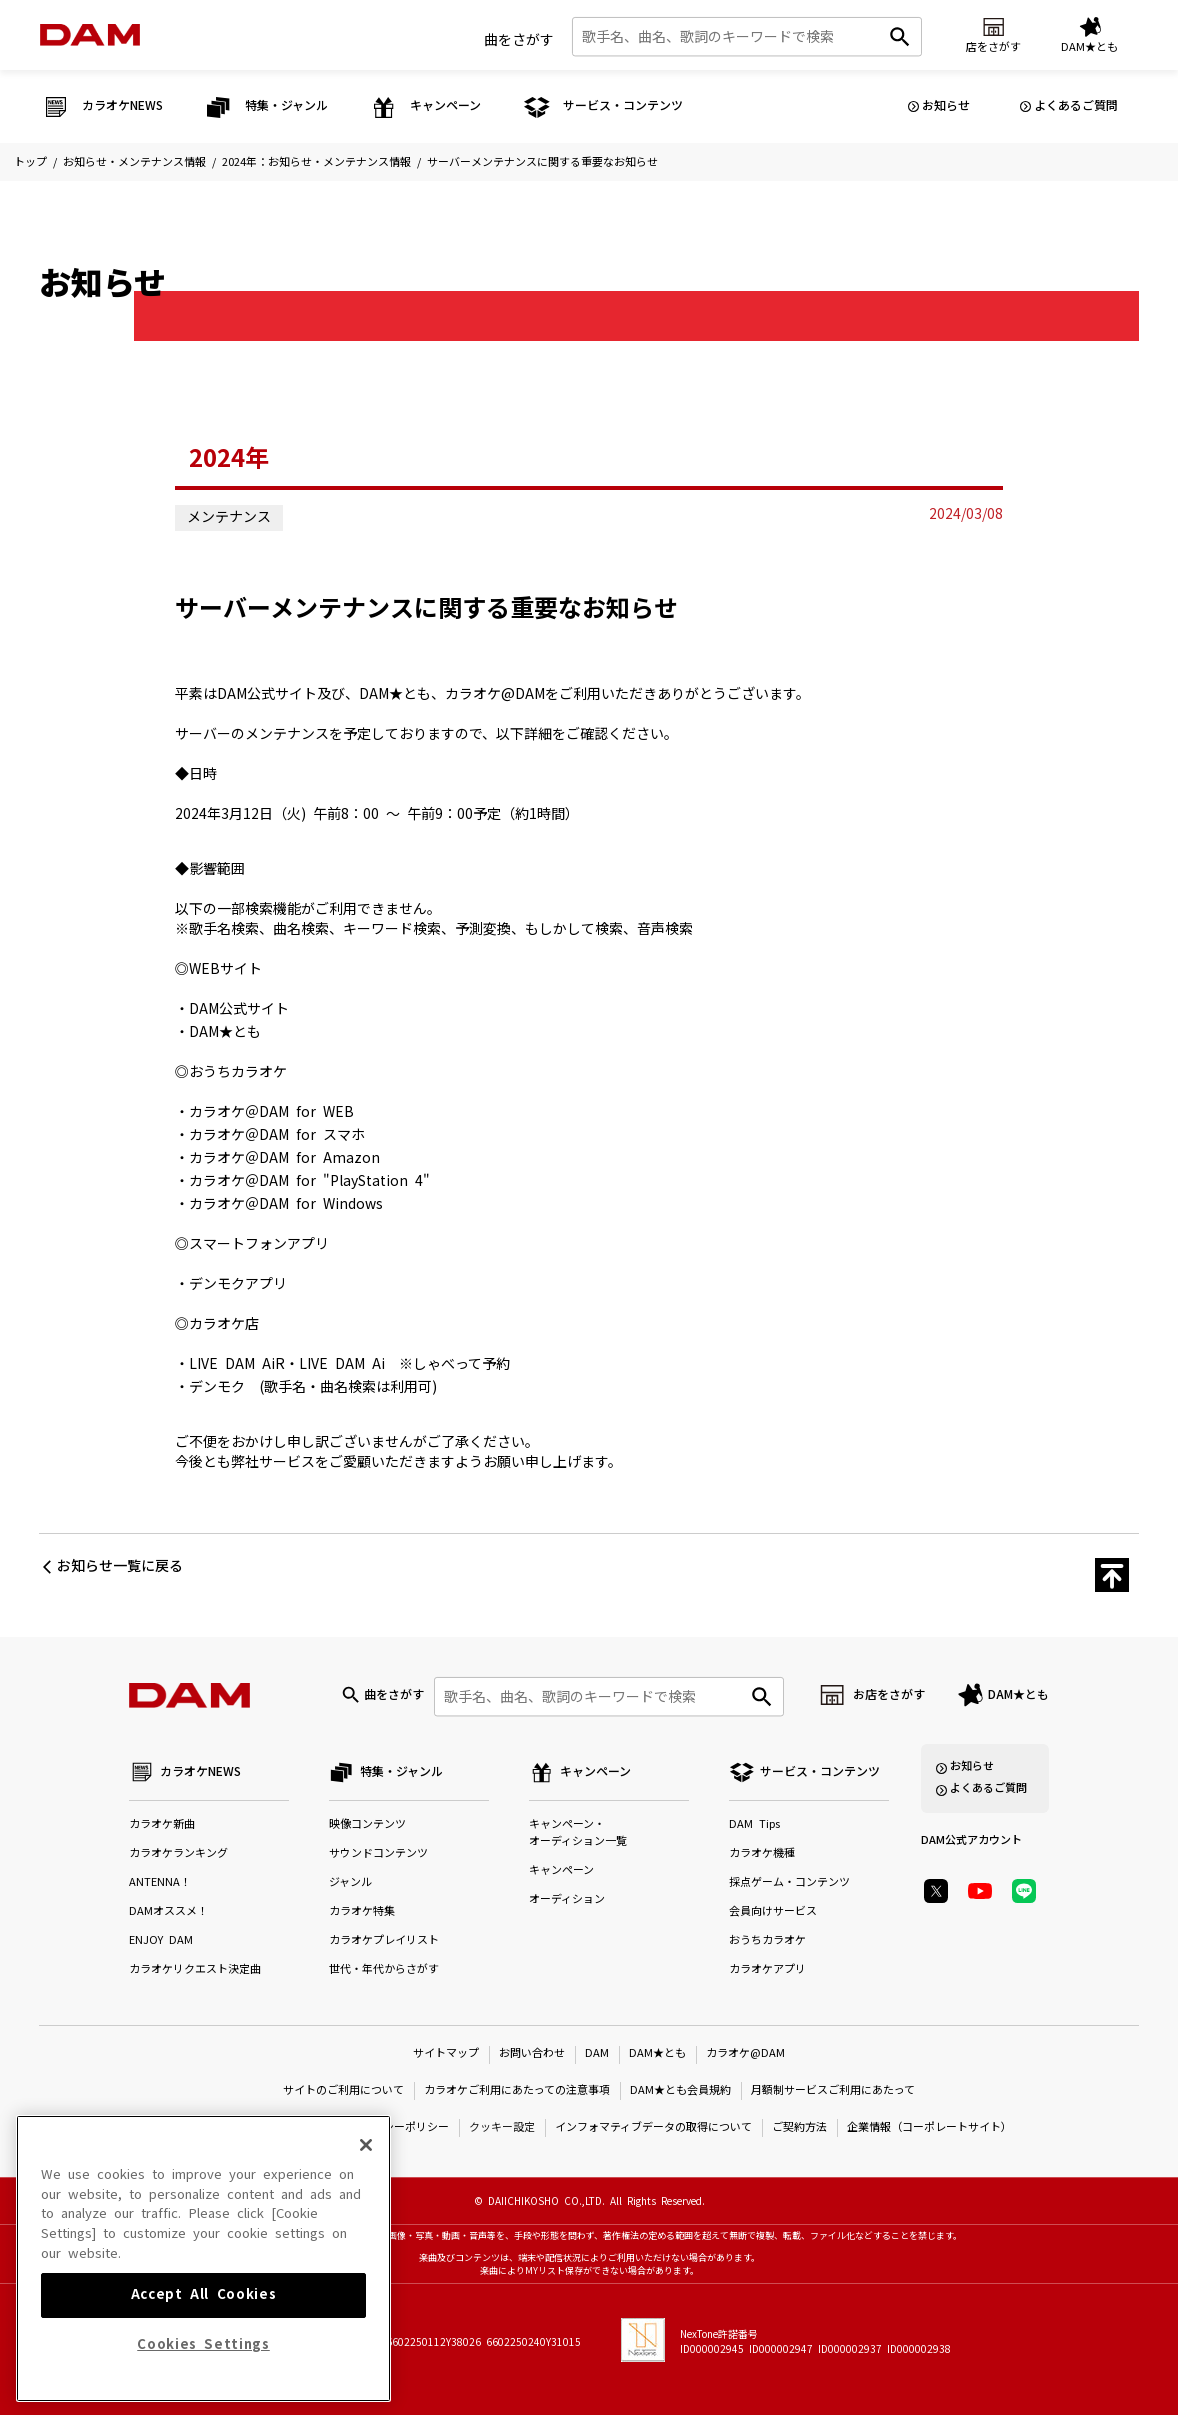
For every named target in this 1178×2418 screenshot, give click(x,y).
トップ (30, 162)
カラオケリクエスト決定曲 (195, 1972)
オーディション (567, 1902)
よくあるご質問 (1076, 106)
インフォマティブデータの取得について (653, 2129)
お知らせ (946, 106)
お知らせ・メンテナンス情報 (134, 162)
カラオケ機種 (762, 1856)
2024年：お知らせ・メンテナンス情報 (316, 162)
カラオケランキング (178, 1856)
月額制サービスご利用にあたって (833, 2092)
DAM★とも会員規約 (680, 2092)
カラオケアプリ (767, 1972)
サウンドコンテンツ (378, 1856)
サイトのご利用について (343, 2092)
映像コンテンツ (367, 1827)
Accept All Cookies (204, 2380)
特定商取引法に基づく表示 (253, 2129)
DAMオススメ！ (168, 1914)
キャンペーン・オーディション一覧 (578, 1836)
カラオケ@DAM (745, 2055)
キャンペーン (561, 1873)
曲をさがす (519, 39)
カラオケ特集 (362, 1914)
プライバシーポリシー (394, 2129)
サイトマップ (446, 2055)
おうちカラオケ (767, 1943)
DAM (597, 2055)
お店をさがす (889, 1696)
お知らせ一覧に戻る (120, 1566)
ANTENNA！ (160, 1885)
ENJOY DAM (161, 1943)
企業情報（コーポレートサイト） (929, 2129)
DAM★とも (1018, 1696)
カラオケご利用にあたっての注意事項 (517, 2092)
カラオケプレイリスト (384, 1943)
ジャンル (350, 1885)
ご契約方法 (799, 2129)
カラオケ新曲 (162, 1827)
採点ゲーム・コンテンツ (789, 1885)
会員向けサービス (773, 1914)
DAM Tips (754, 1827)
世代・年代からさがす (384, 1972)
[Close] (366, 2231)
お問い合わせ (532, 2055)
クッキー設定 (502, 2129)
